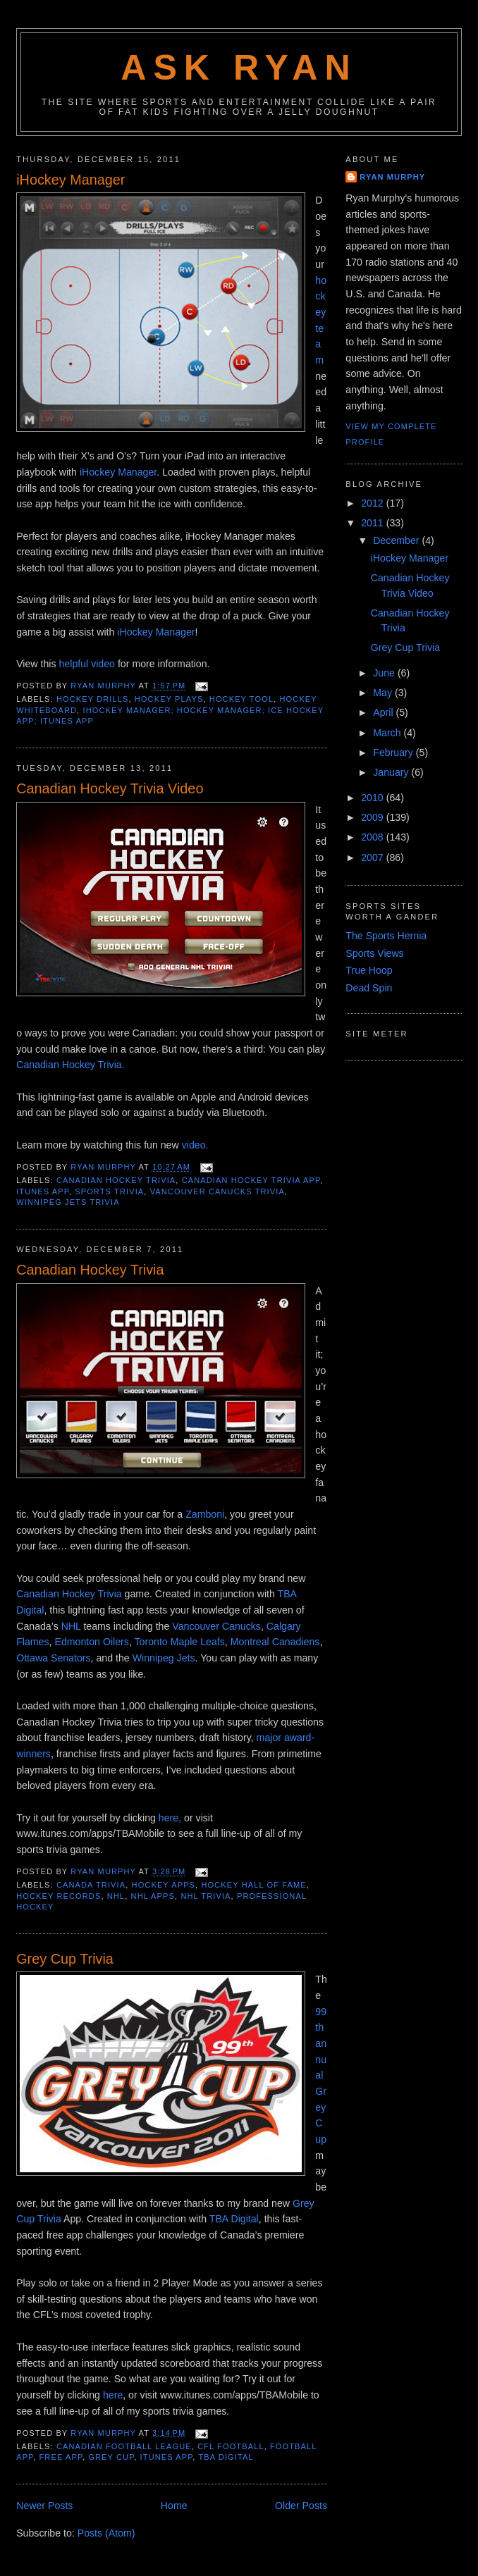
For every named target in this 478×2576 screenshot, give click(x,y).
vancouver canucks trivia (217, 1191)
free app (60, 2457)
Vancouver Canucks (216, 1626)
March (388, 732)
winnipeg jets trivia (68, 1202)
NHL (71, 1626)
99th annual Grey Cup (320, 2075)
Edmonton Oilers (91, 1641)
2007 (373, 857)
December (397, 540)
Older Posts (301, 2505)
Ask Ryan (239, 67)
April (384, 712)
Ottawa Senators (53, 1658)
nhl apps (153, 1896)
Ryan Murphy (392, 177)
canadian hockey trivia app (251, 1180)
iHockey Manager (70, 179)
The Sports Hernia (386, 935)
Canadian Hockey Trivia (90, 1269)
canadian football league (124, 2446)
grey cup (111, 2457)
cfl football (230, 2446)
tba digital (225, 2457)
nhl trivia (205, 1896)
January (392, 772)
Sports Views (374, 953)
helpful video (88, 663)
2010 (373, 797)
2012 (373, 503)
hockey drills (92, 699)
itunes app (42, 1191)
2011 (373, 522)
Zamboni (204, 1514)
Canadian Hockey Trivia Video (109, 788)
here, (170, 1817)
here (113, 2395)
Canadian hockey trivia (116, 1180)
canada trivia (90, 1885)
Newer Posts (44, 2505)
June (385, 673)
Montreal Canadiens (275, 1641)
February (394, 752)
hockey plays (169, 699)
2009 (373, 817)
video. (195, 1145)
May (384, 692)
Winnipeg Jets (164, 1658)
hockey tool (241, 699)
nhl (116, 1896)
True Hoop (368, 970)
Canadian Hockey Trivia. (70, 1064)
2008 (373, 837)
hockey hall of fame (253, 1885)
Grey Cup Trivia (65, 1959)
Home (174, 2505)
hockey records (58, 1896)
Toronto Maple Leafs (180, 1641)
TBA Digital (234, 2218)
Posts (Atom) (106, 2533)
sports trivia (109, 1191)
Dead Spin (368, 987)
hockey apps (164, 1885)
